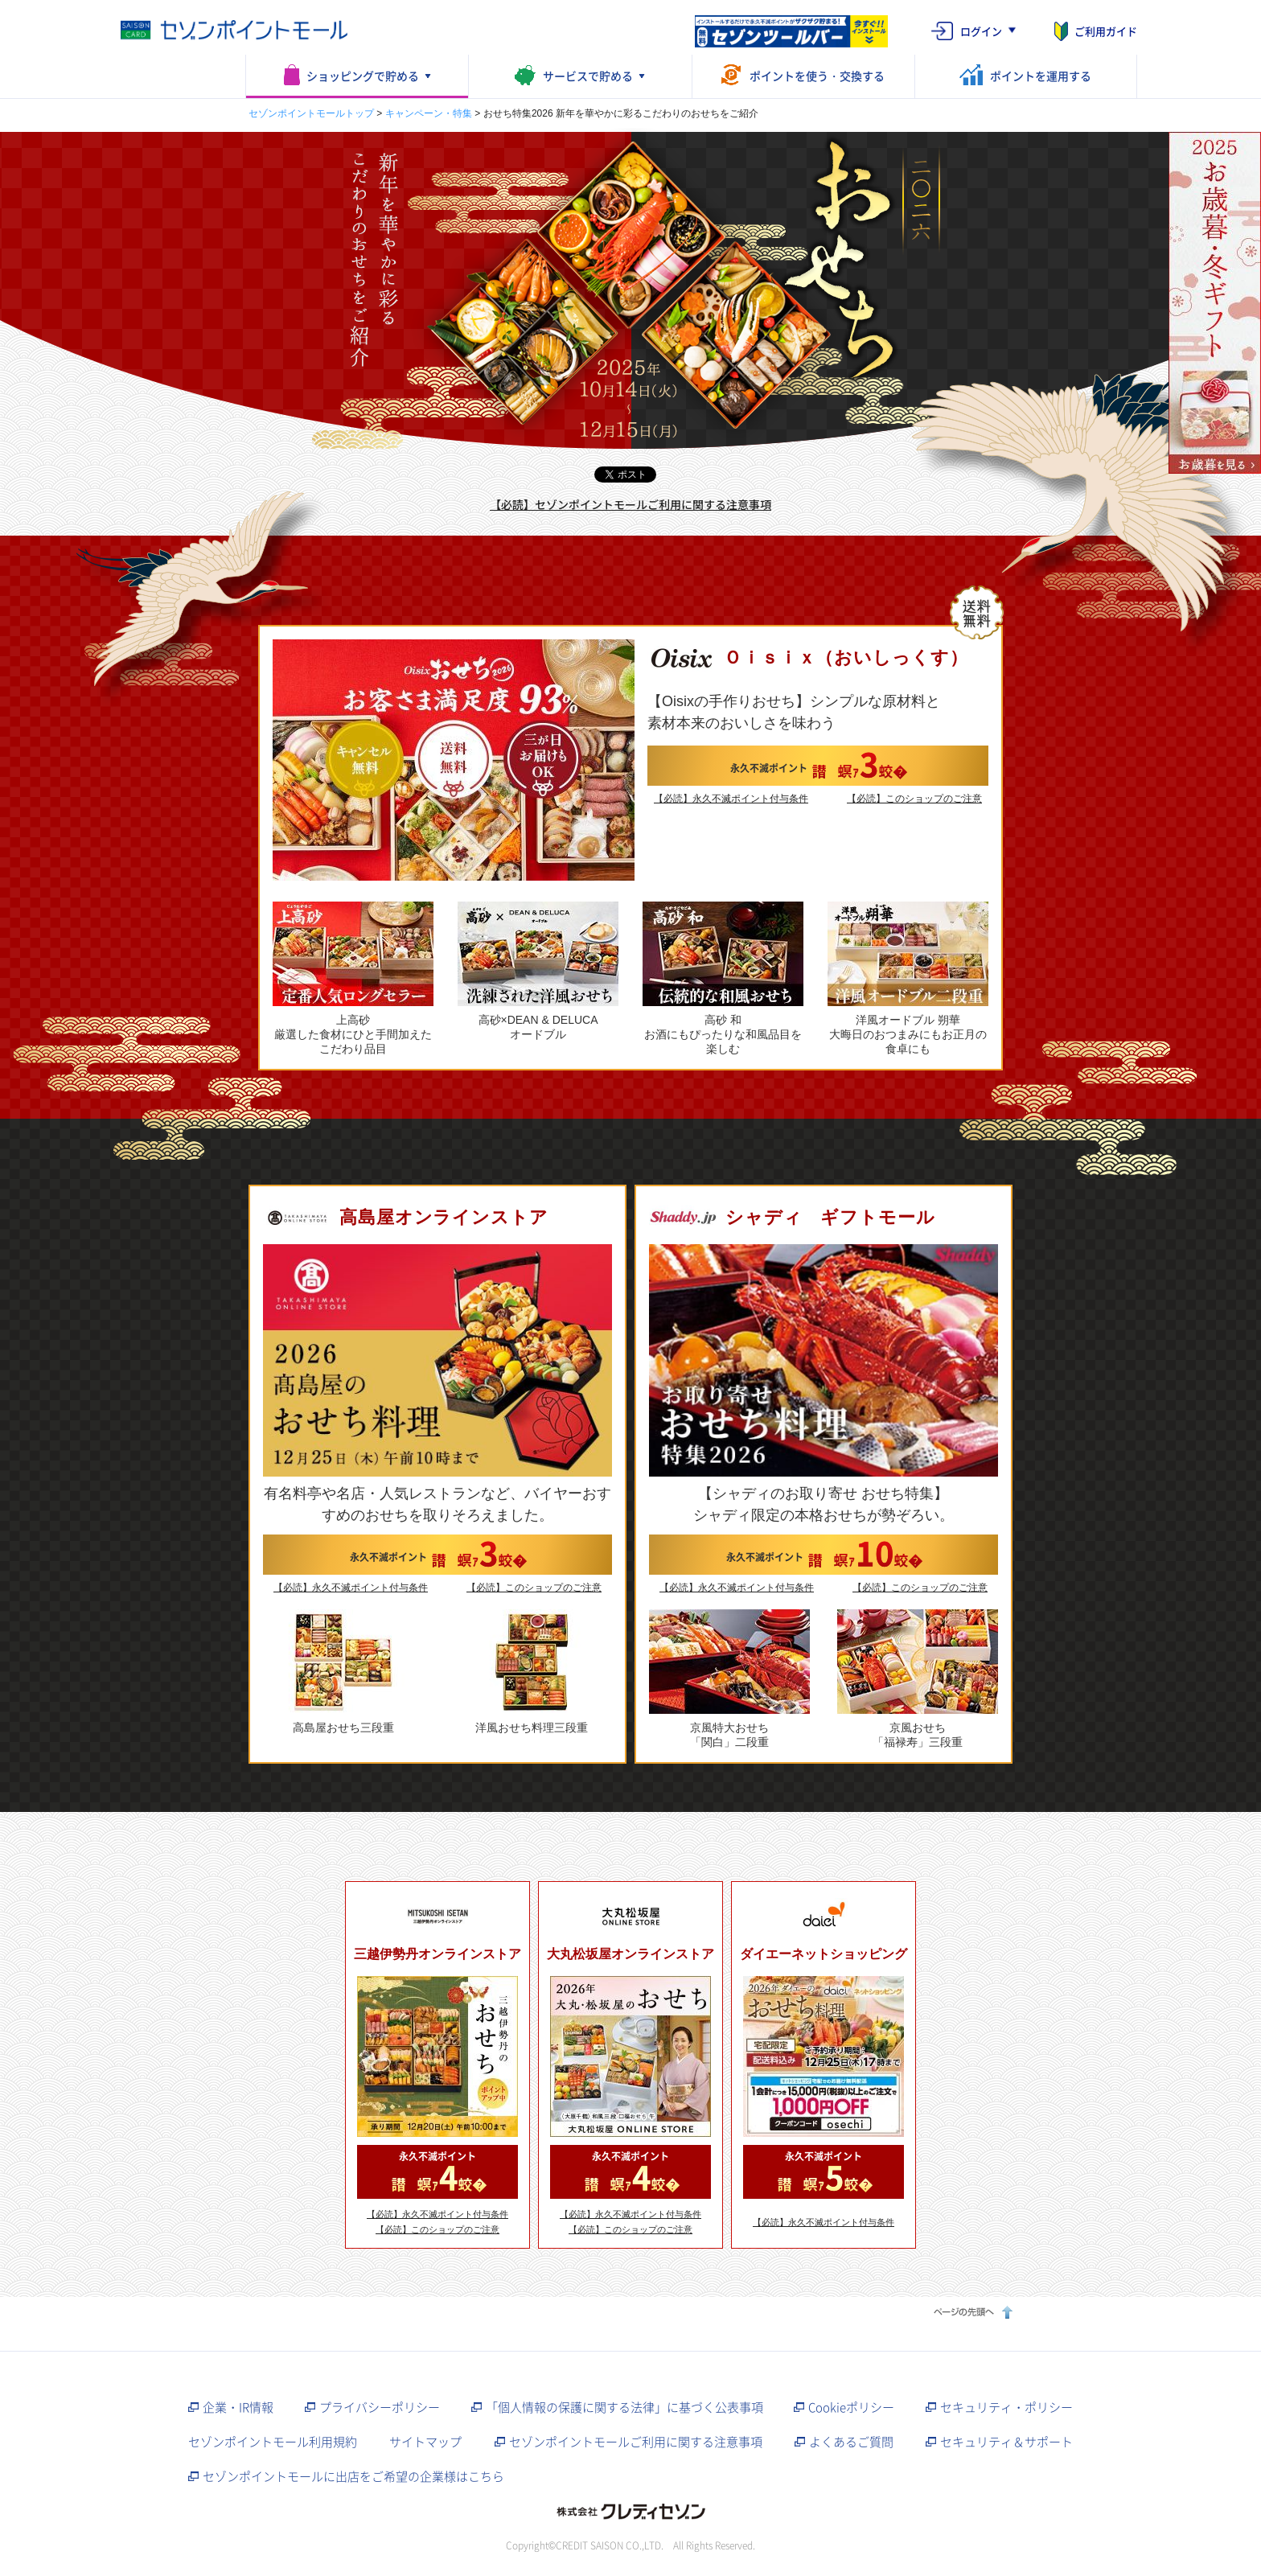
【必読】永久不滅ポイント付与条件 (731, 798)
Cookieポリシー (851, 2407)
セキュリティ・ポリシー (1006, 2407)
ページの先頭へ (971, 2312)
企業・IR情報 (238, 2407)
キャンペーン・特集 (428, 113)
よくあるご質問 (851, 2442)
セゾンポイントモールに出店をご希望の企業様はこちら (353, 2476)
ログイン (981, 31)
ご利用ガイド (1105, 31)
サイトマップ (425, 2442)
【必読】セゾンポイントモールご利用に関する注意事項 (630, 504)
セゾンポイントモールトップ (311, 113)
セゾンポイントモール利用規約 (272, 2442)
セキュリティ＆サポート (1006, 2442)
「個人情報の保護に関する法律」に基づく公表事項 (624, 2407)
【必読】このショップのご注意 (914, 798)
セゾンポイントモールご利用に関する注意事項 (635, 2442)
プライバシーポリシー (379, 2407)
